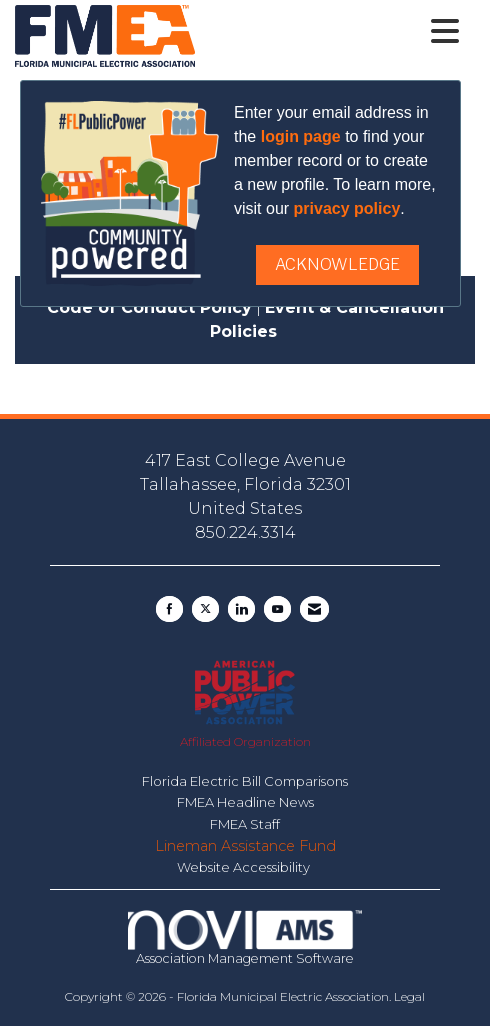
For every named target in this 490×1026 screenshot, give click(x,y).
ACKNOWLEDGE (337, 264)
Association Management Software (245, 938)
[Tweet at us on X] (205, 609)
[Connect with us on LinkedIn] (241, 609)
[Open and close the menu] (332, 32)
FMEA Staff (245, 824)
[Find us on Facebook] (169, 609)
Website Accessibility (245, 867)
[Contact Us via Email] (314, 609)
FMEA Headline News (245, 802)
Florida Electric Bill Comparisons (245, 781)
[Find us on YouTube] (277, 609)
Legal (409, 996)
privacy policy (347, 208)
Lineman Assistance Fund (245, 846)
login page (301, 136)
